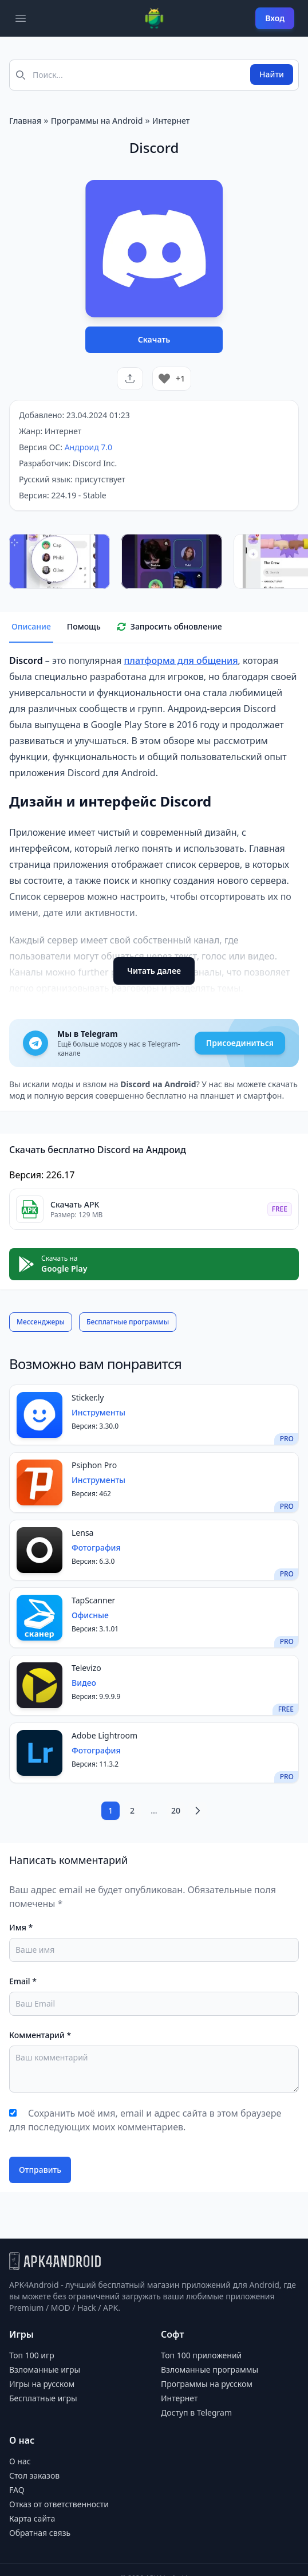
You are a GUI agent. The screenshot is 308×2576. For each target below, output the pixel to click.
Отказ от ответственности (59, 2504)
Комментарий (40, 2035)
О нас (20, 2461)
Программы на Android (97, 120)
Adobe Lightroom (104, 1735)
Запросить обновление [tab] (169, 626)
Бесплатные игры (43, 2398)
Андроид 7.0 (88, 447)
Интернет (171, 120)
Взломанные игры (44, 2369)
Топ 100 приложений (201, 2355)
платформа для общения (181, 660)
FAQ (17, 2489)
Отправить (40, 2169)
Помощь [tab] (84, 626)
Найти (271, 74)
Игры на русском (41, 2383)
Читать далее (154, 970)
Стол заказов (34, 2475)
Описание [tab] (31, 626)
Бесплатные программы (127, 1322)
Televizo (86, 1667)
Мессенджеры (41, 1322)
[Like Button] (164, 378)
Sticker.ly (88, 1397)
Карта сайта (32, 2518)
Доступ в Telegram (196, 2412)
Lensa (82, 1532)
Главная (25, 120)
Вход (275, 18)
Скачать (154, 339)
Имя (21, 1927)
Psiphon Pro (94, 1465)
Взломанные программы (209, 2369)
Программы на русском (206, 2383)
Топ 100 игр (31, 2355)
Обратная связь (39, 2532)
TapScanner (93, 1600)
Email (23, 1981)
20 (175, 1810)
